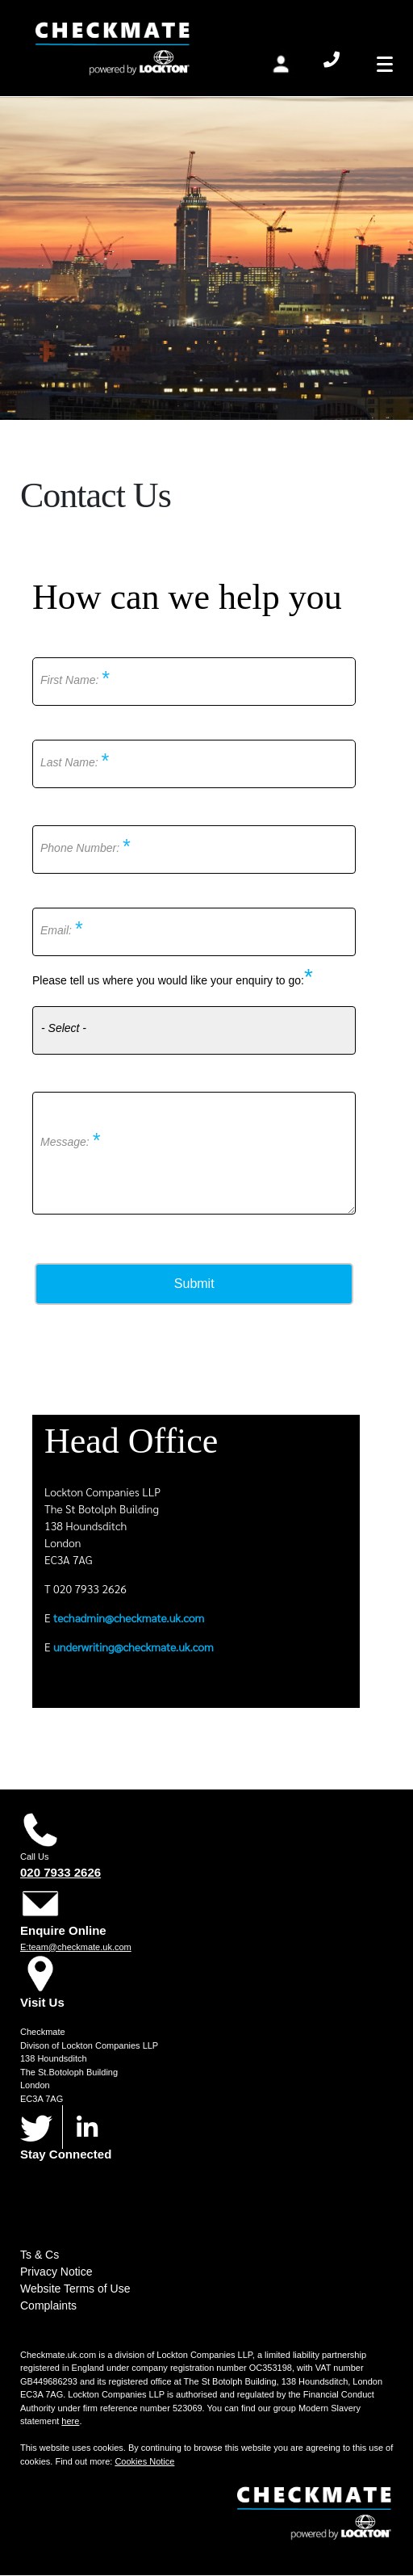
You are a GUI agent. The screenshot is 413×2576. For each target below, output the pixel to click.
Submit (194, 1283)
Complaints (48, 2305)
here (70, 2421)
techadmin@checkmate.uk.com (128, 1617)
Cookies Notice (144, 2461)
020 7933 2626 (60, 1872)
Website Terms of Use (75, 2288)
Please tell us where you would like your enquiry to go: (168, 980)
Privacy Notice (56, 2271)
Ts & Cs (39, 2254)
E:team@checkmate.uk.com (75, 1947)
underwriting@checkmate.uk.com (133, 1646)
